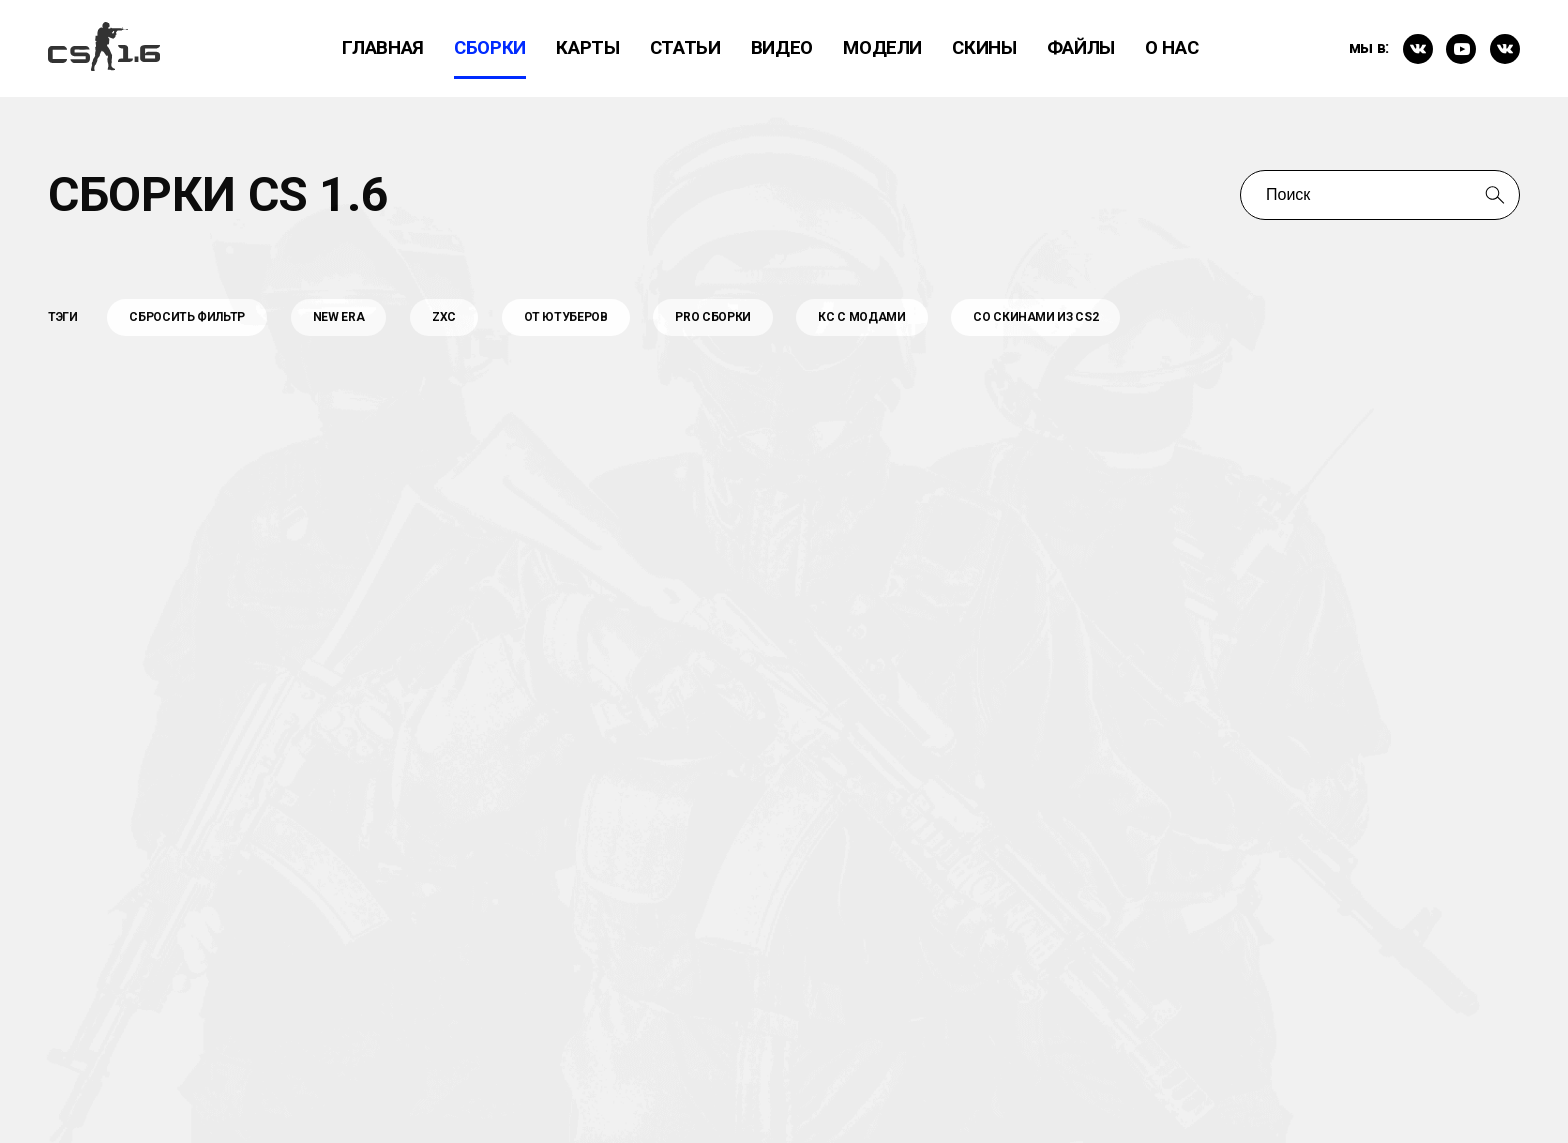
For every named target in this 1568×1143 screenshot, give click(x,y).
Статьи (685, 48)
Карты (587, 48)
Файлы (1081, 48)
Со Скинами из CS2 (1035, 317)
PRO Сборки (713, 317)
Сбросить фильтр (187, 317)
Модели (882, 48)
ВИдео (782, 48)
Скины (984, 48)
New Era (339, 317)
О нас (1171, 48)
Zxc (444, 317)
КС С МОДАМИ (861, 317)
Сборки (490, 48)
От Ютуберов (566, 317)
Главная (383, 48)
